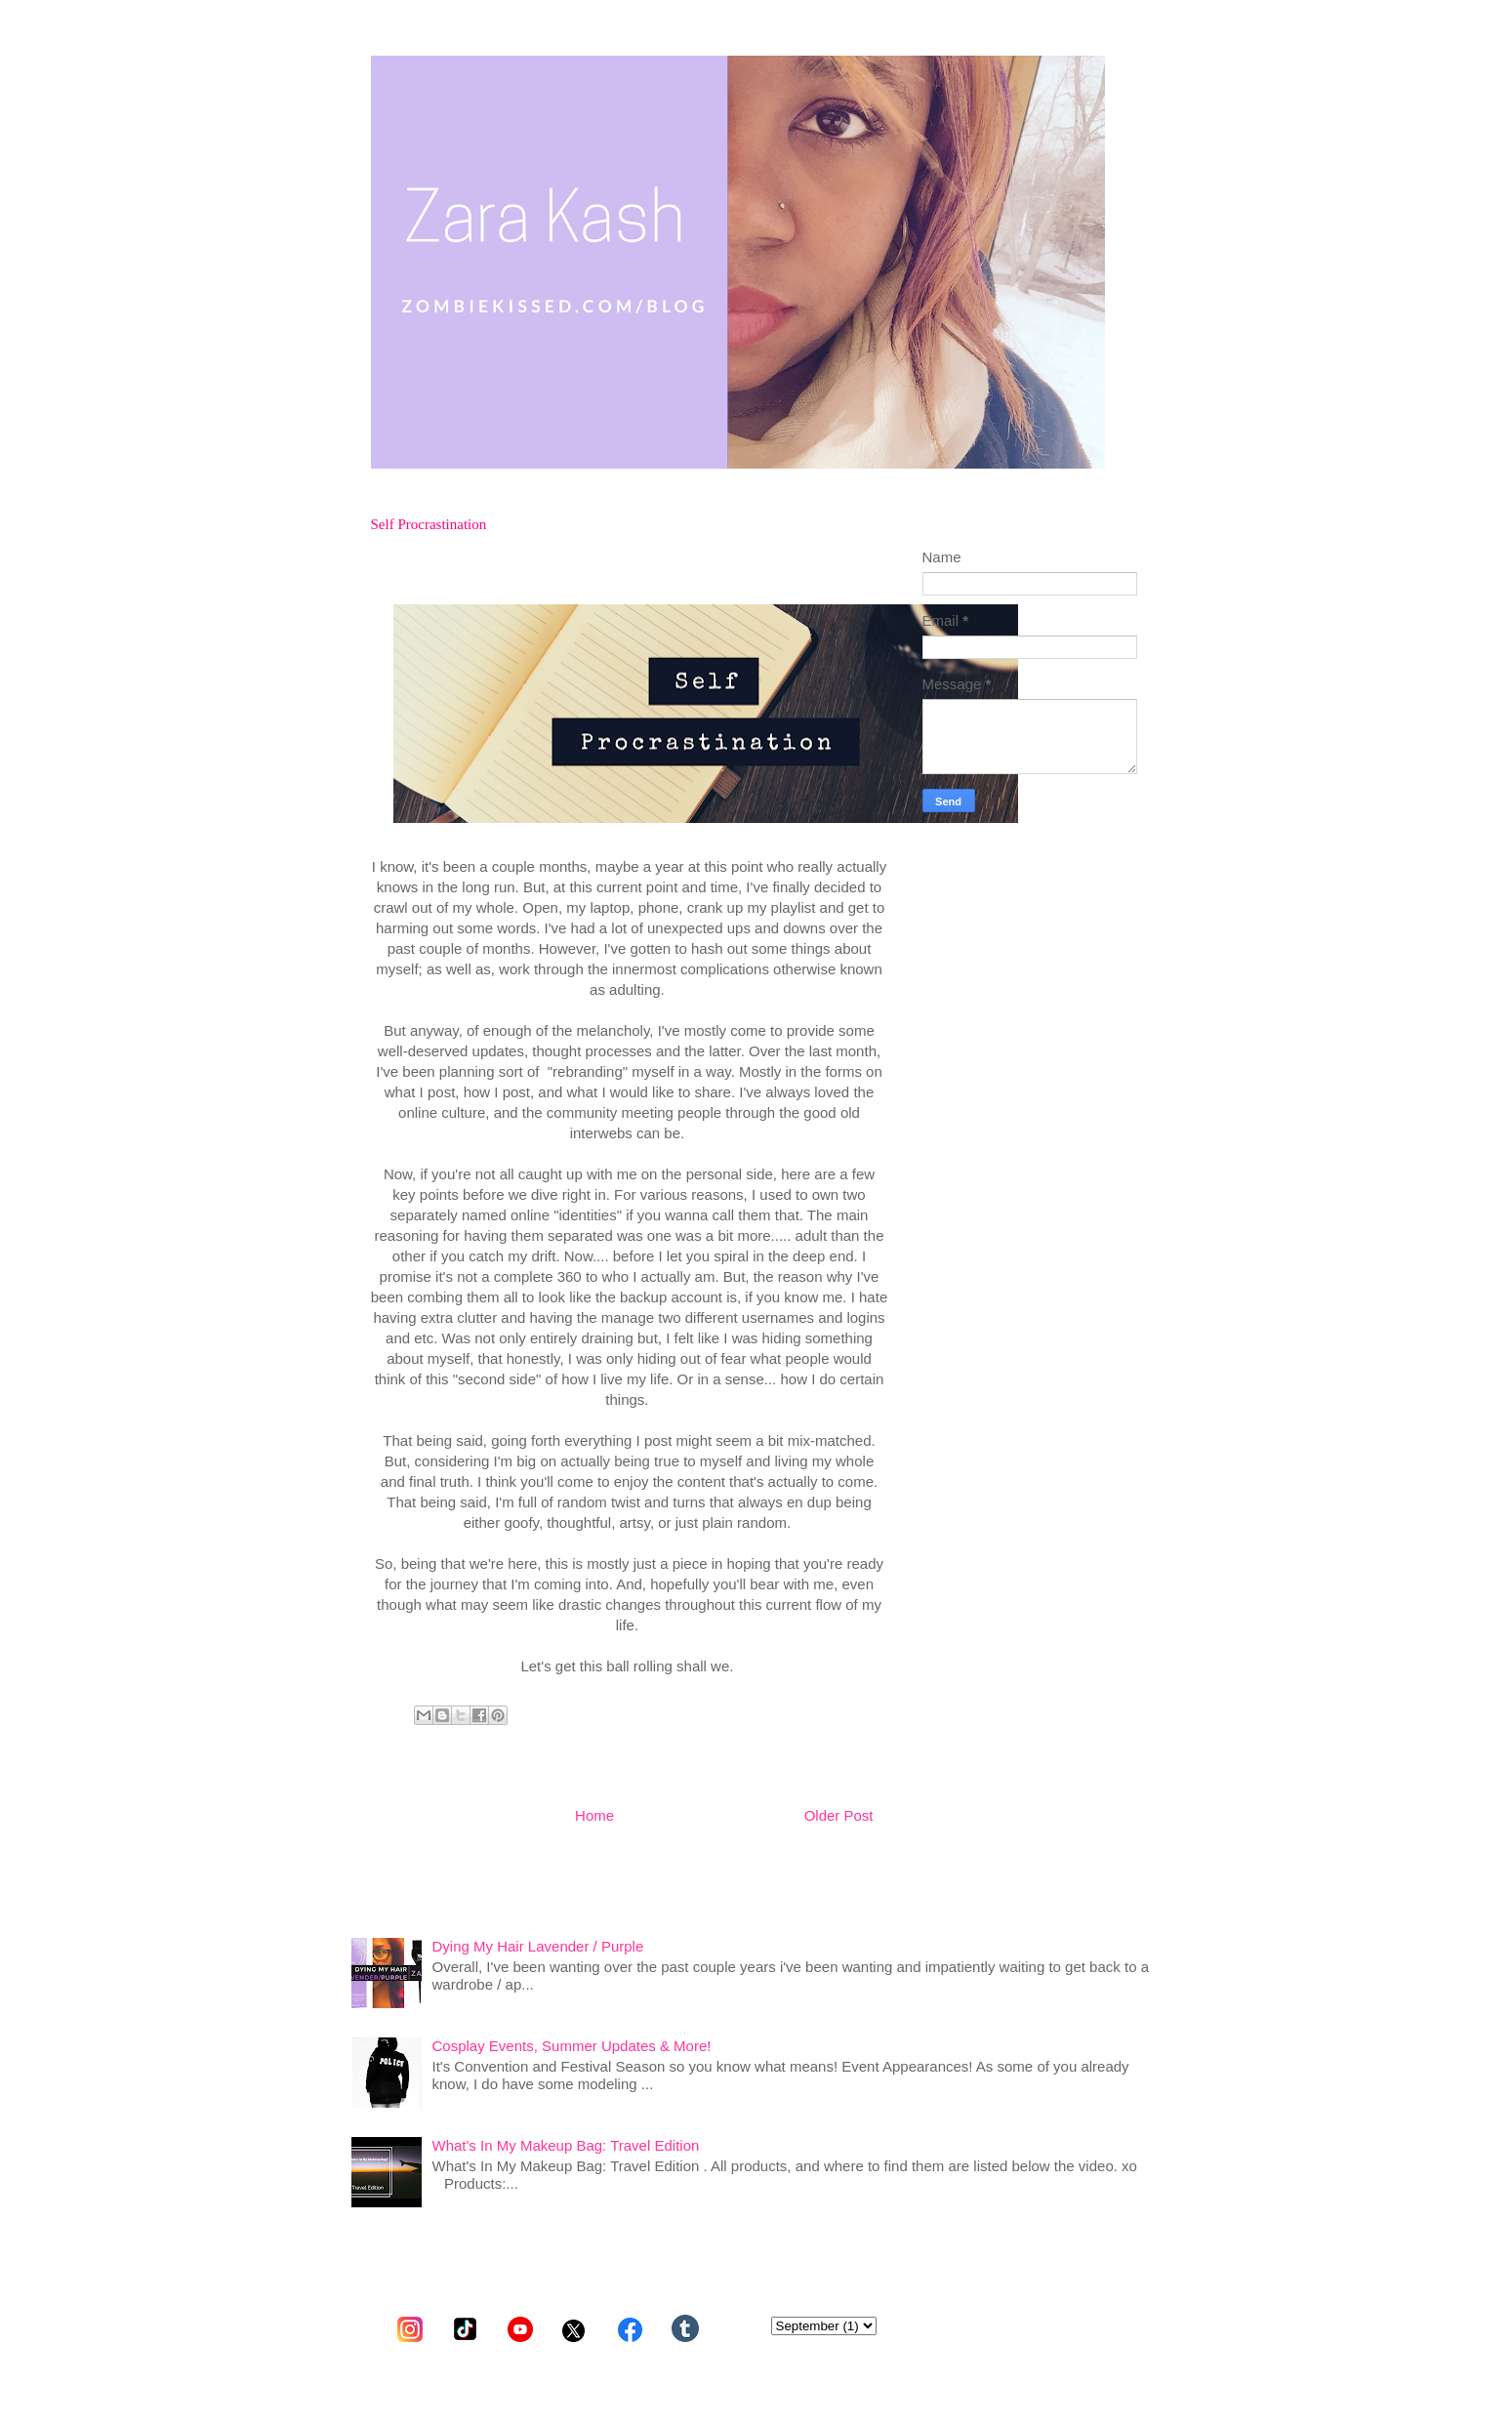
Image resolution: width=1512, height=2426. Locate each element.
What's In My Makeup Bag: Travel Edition (566, 2145)
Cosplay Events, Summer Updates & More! (572, 2045)
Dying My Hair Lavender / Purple (538, 1946)
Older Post (839, 1815)
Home (594, 1815)
